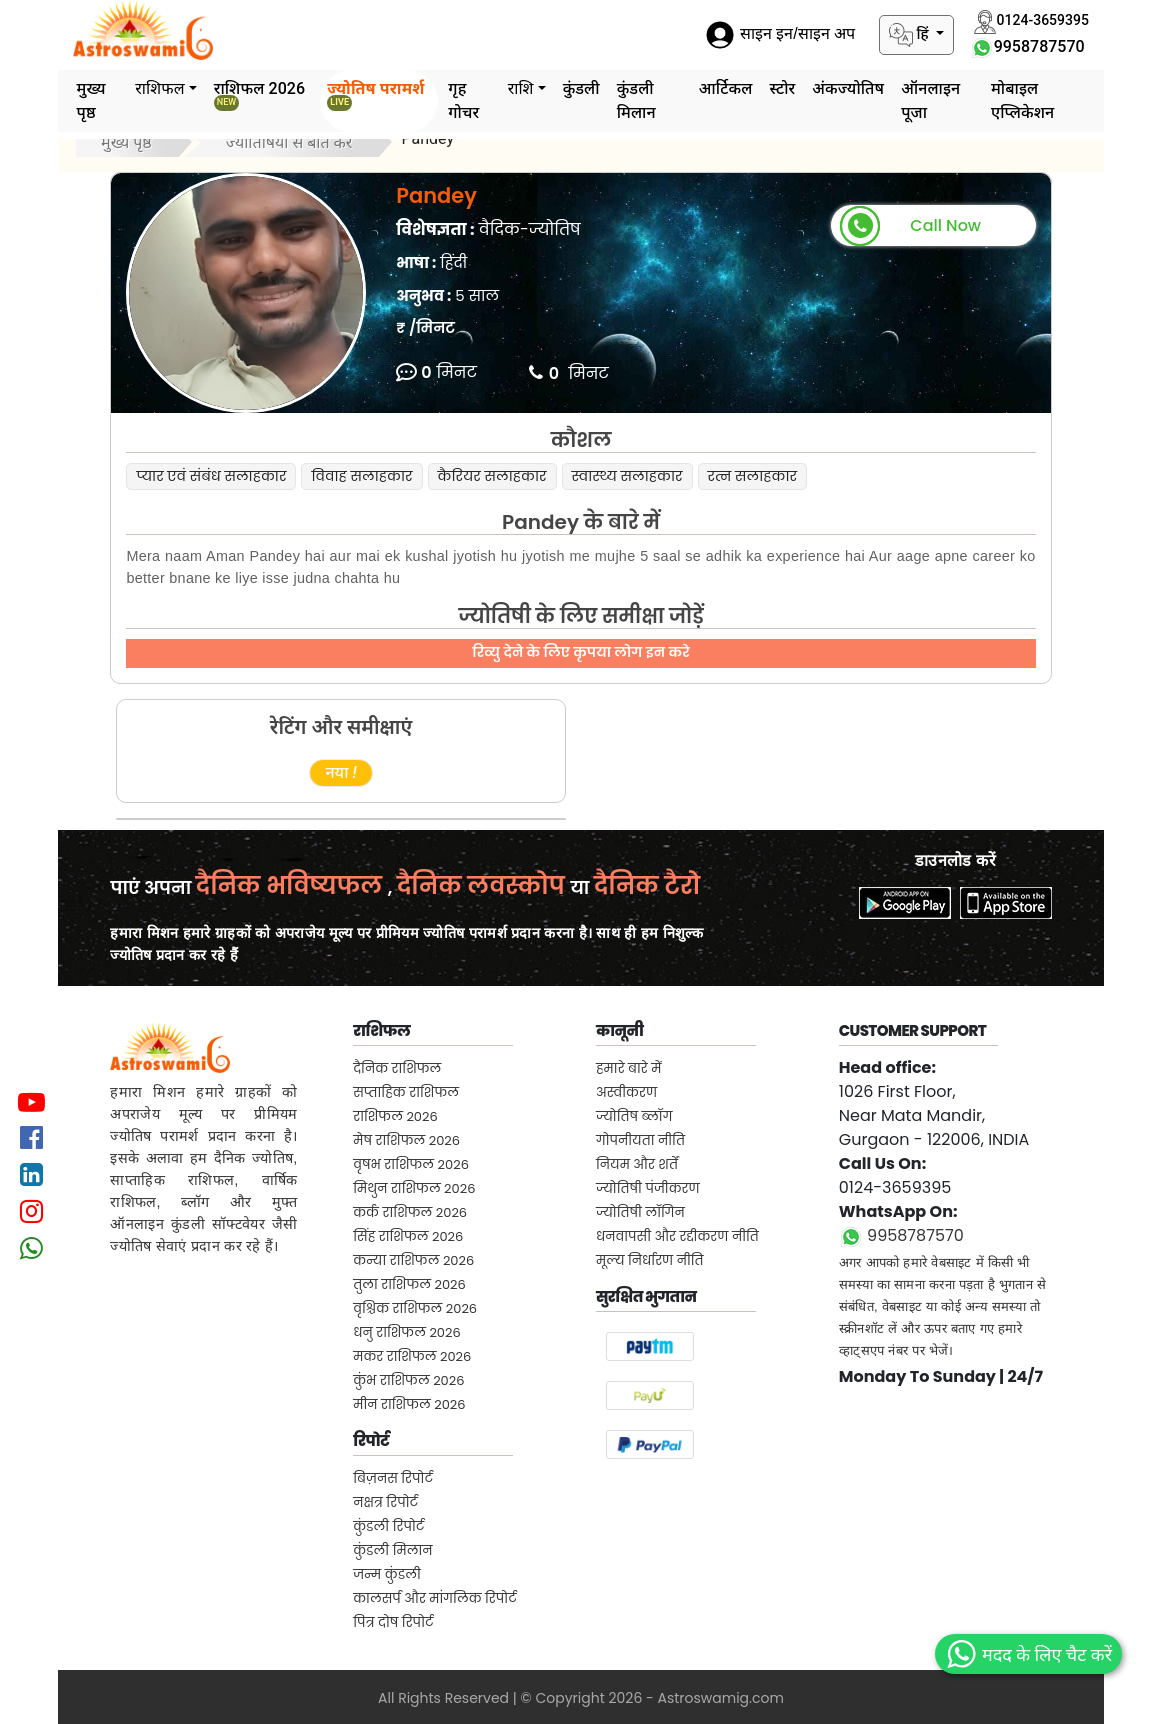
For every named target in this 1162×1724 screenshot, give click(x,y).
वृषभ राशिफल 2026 (411, 1164)
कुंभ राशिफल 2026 (408, 1380)
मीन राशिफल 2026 (409, 1404)
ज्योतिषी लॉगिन (640, 1212)
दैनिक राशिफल (397, 1068)
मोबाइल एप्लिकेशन (1022, 100)
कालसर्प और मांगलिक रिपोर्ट (434, 1598)
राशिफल (159, 88)
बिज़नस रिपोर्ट (393, 1478)
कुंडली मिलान (636, 100)
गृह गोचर (463, 100)
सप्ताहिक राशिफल (406, 1092)
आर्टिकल (726, 88)
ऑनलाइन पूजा (930, 100)
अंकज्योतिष (848, 88)
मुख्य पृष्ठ (91, 100)
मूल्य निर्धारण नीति (650, 1260)
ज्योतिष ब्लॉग (634, 1116)
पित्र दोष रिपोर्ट (393, 1622)
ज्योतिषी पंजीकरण (648, 1188)
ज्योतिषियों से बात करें (289, 142)
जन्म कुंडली (387, 1574)
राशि (521, 88)
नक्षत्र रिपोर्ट (385, 1502)
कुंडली (581, 88)
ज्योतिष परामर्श (375, 95)
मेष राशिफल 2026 (406, 1140)
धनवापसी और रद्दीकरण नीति (677, 1236)
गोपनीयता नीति (640, 1140)
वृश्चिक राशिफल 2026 (415, 1308)
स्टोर (782, 88)
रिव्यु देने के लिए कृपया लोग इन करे (580, 652)
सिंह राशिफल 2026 (408, 1236)
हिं (911, 35)
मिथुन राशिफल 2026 (414, 1188)
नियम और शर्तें (637, 1164)
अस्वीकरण (626, 1092)
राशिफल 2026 (260, 95)
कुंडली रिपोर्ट (388, 1526)
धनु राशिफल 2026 (407, 1332)
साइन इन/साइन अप (780, 34)
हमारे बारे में (629, 1068)
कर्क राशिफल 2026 (410, 1212)
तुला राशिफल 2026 (409, 1284)
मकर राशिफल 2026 (412, 1356)
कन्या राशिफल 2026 (413, 1260)
